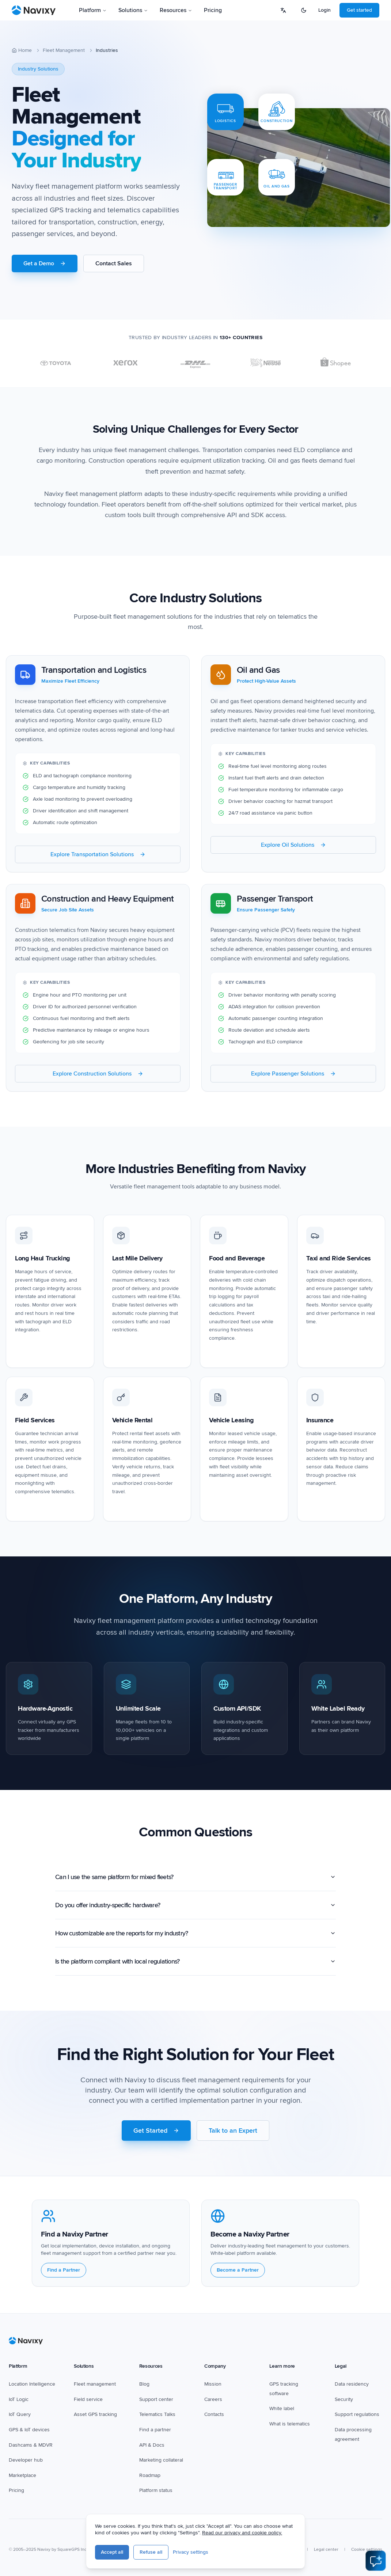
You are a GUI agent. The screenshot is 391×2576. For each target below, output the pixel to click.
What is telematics (289, 2424)
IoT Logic (19, 2399)
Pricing (213, 10)
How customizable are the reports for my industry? (195, 1937)
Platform (93, 10)
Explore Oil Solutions (293, 848)
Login (324, 10)
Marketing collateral (161, 2460)
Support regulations (357, 2415)
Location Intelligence (32, 2384)
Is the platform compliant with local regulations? (195, 1965)
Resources (176, 10)
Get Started (156, 2134)
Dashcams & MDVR (31, 2445)
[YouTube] (171, 2534)
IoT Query (20, 2415)
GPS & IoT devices (29, 2430)
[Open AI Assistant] (376, 2561)
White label (281, 2409)
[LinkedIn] (187, 2534)
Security (344, 2399)
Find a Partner (63, 2273)
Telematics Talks (157, 2415)
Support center (156, 2399)
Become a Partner (238, 2273)
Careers (213, 2399)
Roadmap (149, 2475)
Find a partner (155, 2430)
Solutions (133, 10)
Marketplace (22, 2475)
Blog (144, 2384)
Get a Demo (44, 263)
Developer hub (26, 2460)
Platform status (155, 2491)
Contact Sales (113, 263)
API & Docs (151, 2445)
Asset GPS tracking (95, 2415)
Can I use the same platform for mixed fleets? (195, 1881)
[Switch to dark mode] (304, 10)
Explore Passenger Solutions (293, 1077)
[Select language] (283, 10)
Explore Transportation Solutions (97, 857)
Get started (359, 10)
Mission (212, 2384)
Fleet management (95, 2384)
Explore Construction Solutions (98, 1077)
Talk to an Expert (233, 2134)
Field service (88, 2399)
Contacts (214, 2415)
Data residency (352, 2384)
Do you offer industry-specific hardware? (195, 1909)
